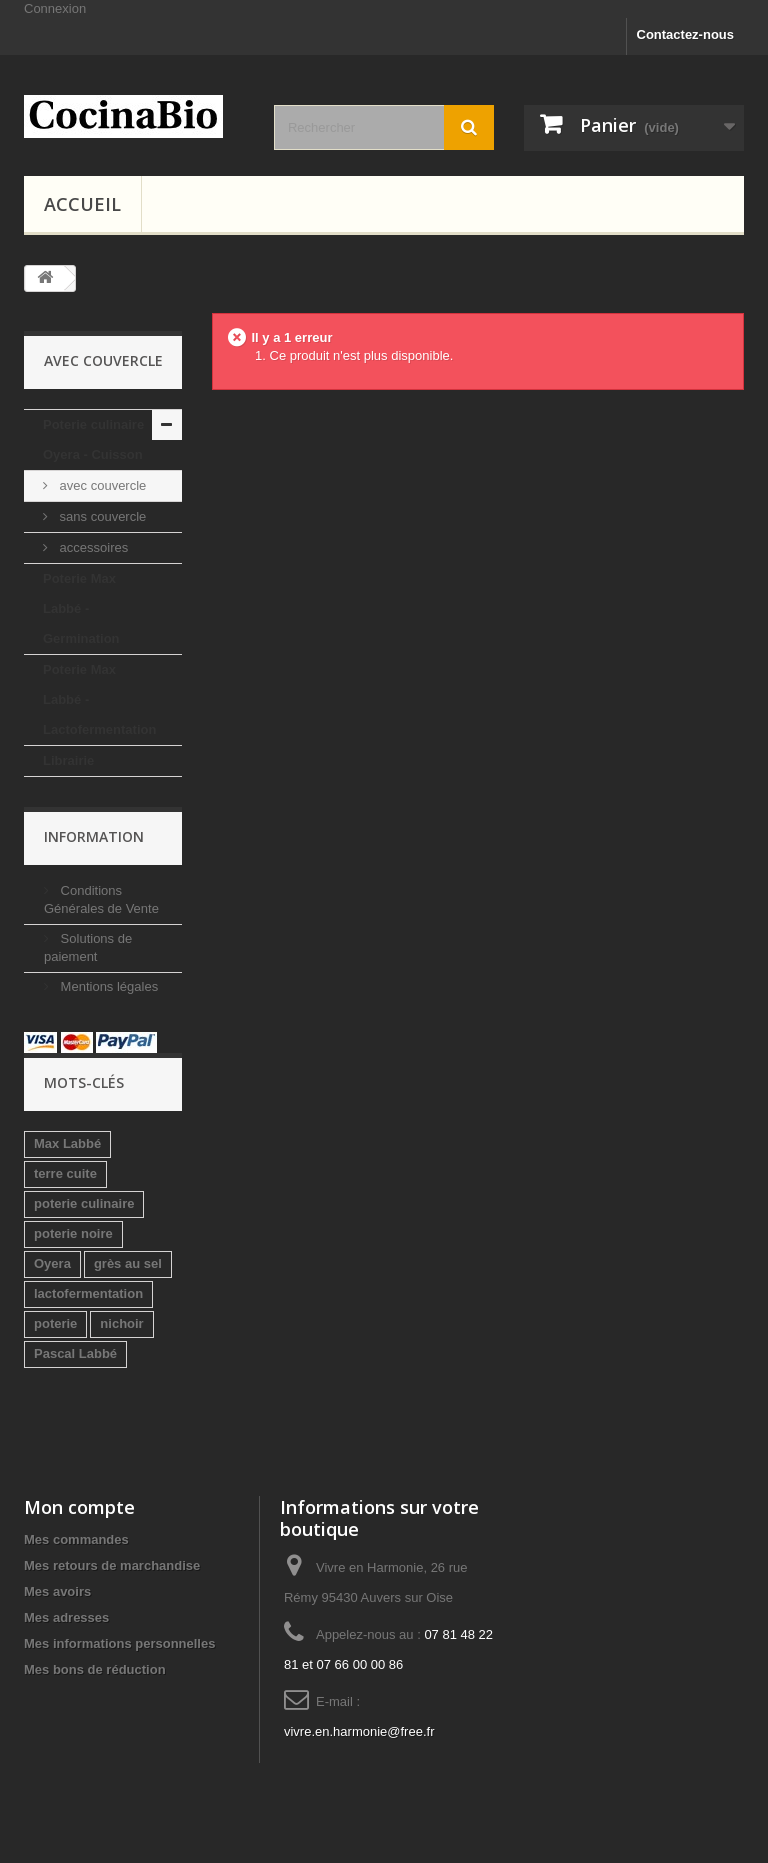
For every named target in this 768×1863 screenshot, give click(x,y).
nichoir (121, 1323)
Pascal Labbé (75, 1353)
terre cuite (65, 1173)
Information (94, 836)
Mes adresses (66, 1617)
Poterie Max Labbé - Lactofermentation (99, 699)
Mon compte (79, 1507)
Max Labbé (67, 1143)
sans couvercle (101, 516)
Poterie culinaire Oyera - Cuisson (93, 439)
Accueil (82, 204)
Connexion (55, 8)
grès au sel (128, 1263)
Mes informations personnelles (119, 1643)
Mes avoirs (57, 1591)
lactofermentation (88, 1293)
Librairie (68, 760)
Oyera (52, 1263)
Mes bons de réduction (95, 1669)
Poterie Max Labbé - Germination (81, 608)
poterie (55, 1323)
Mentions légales (107, 986)
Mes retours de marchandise (112, 1565)
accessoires (92, 547)
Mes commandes (76, 1539)
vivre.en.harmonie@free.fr (359, 1731)
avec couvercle (101, 485)
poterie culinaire (84, 1203)
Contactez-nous (686, 34)
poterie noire (73, 1233)
